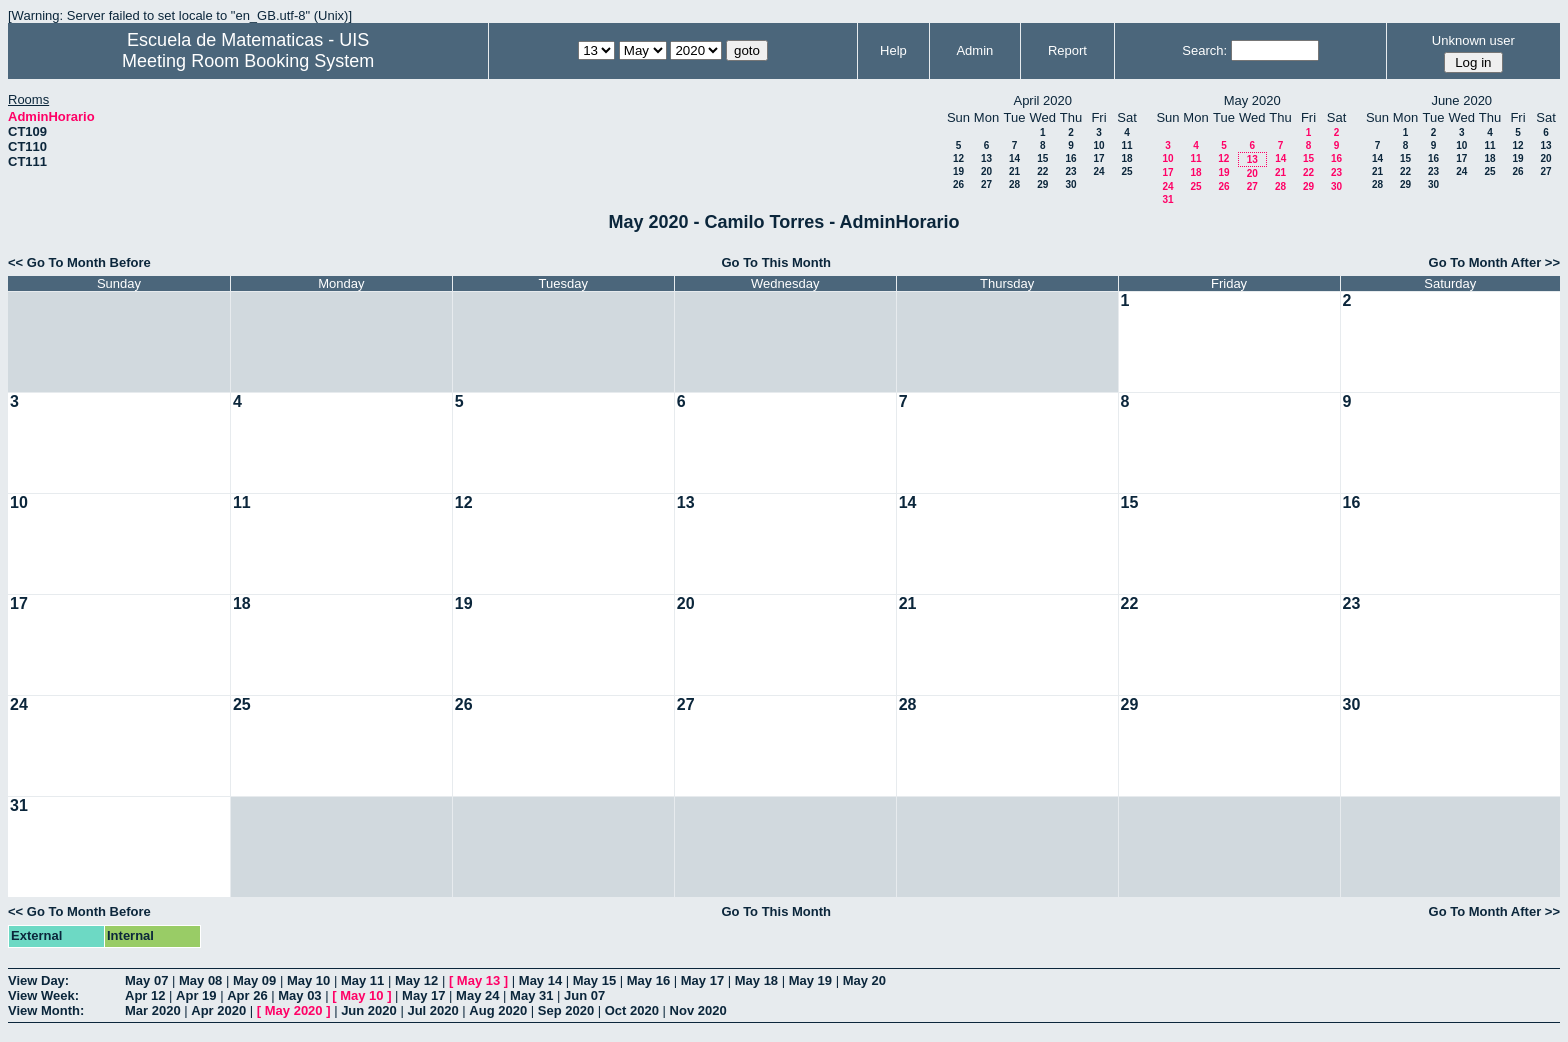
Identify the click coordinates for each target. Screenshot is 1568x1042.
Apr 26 (247, 995)
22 (1042, 171)
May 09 (254, 980)
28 (1014, 184)
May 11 (362, 980)
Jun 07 (584, 995)
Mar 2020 (153, 1010)
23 (1070, 171)
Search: (1204, 50)
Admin (974, 50)
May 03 (299, 995)
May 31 (531, 995)
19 (958, 171)
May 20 (864, 980)
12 (958, 158)
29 (1042, 184)
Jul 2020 (432, 1010)
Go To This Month (776, 262)
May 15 (594, 980)
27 (986, 184)
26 (958, 184)
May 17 (702, 980)
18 (1126, 158)
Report (1067, 50)
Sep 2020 (566, 1010)
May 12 (416, 980)
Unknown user (1473, 40)
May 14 (540, 980)
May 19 (810, 980)
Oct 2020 (632, 1010)
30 (1070, 184)
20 (986, 171)
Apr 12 (145, 995)
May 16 (648, 980)
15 (1042, 158)
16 (1070, 158)
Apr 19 (196, 995)
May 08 (200, 980)
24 (1098, 171)
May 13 (478, 980)
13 (986, 158)
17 (1098, 158)
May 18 (756, 980)
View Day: (38, 980)
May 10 (308, 980)
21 (1014, 171)
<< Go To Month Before (79, 262)
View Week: (43, 995)
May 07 (146, 980)
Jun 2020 (369, 1010)
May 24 (477, 995)
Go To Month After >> (1494, 262)
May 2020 (294, 1010)
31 (1167, 199)
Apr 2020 (218, 1010)
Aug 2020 (498, 1010)
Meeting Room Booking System (248, 61)
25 (1126, 171)
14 (1014, 158)
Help (893, 50)
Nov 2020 (698, 1010)
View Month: (46, 1010)
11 (1126, 145)
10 (1098, 145)
